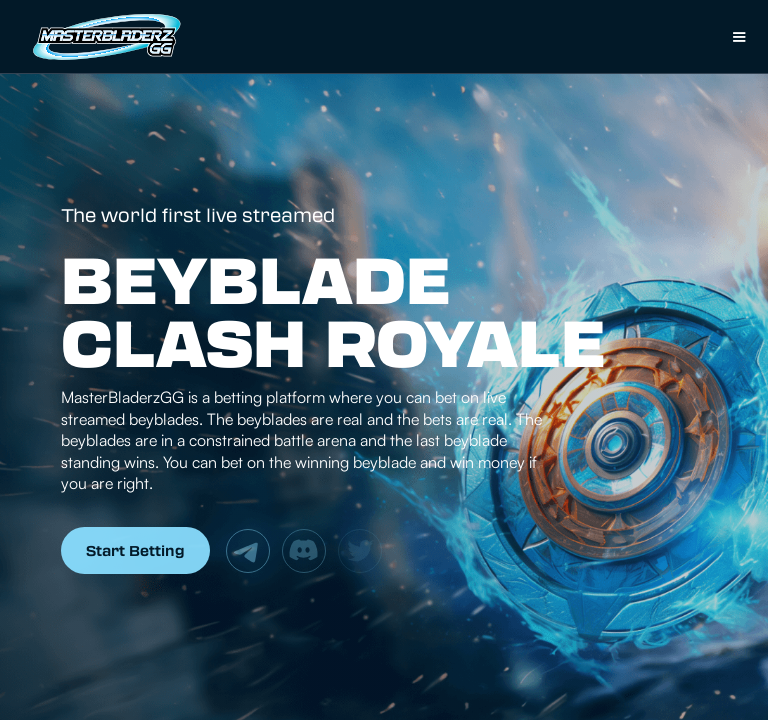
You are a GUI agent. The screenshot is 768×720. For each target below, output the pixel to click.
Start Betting (135, 550)
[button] (739, 37)
